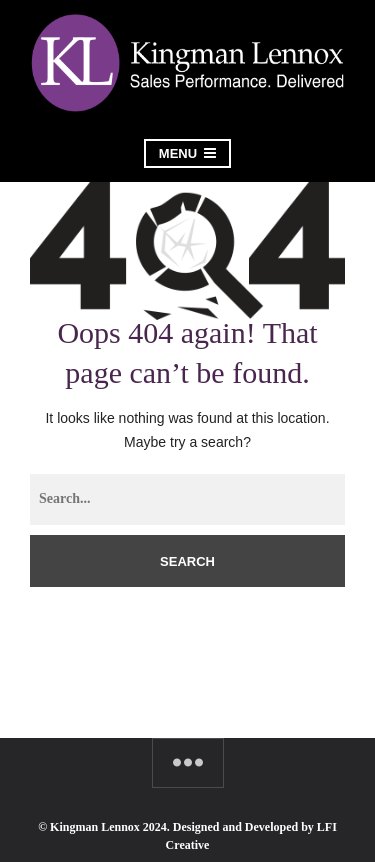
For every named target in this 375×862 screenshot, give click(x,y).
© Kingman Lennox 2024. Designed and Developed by (177, 827)
